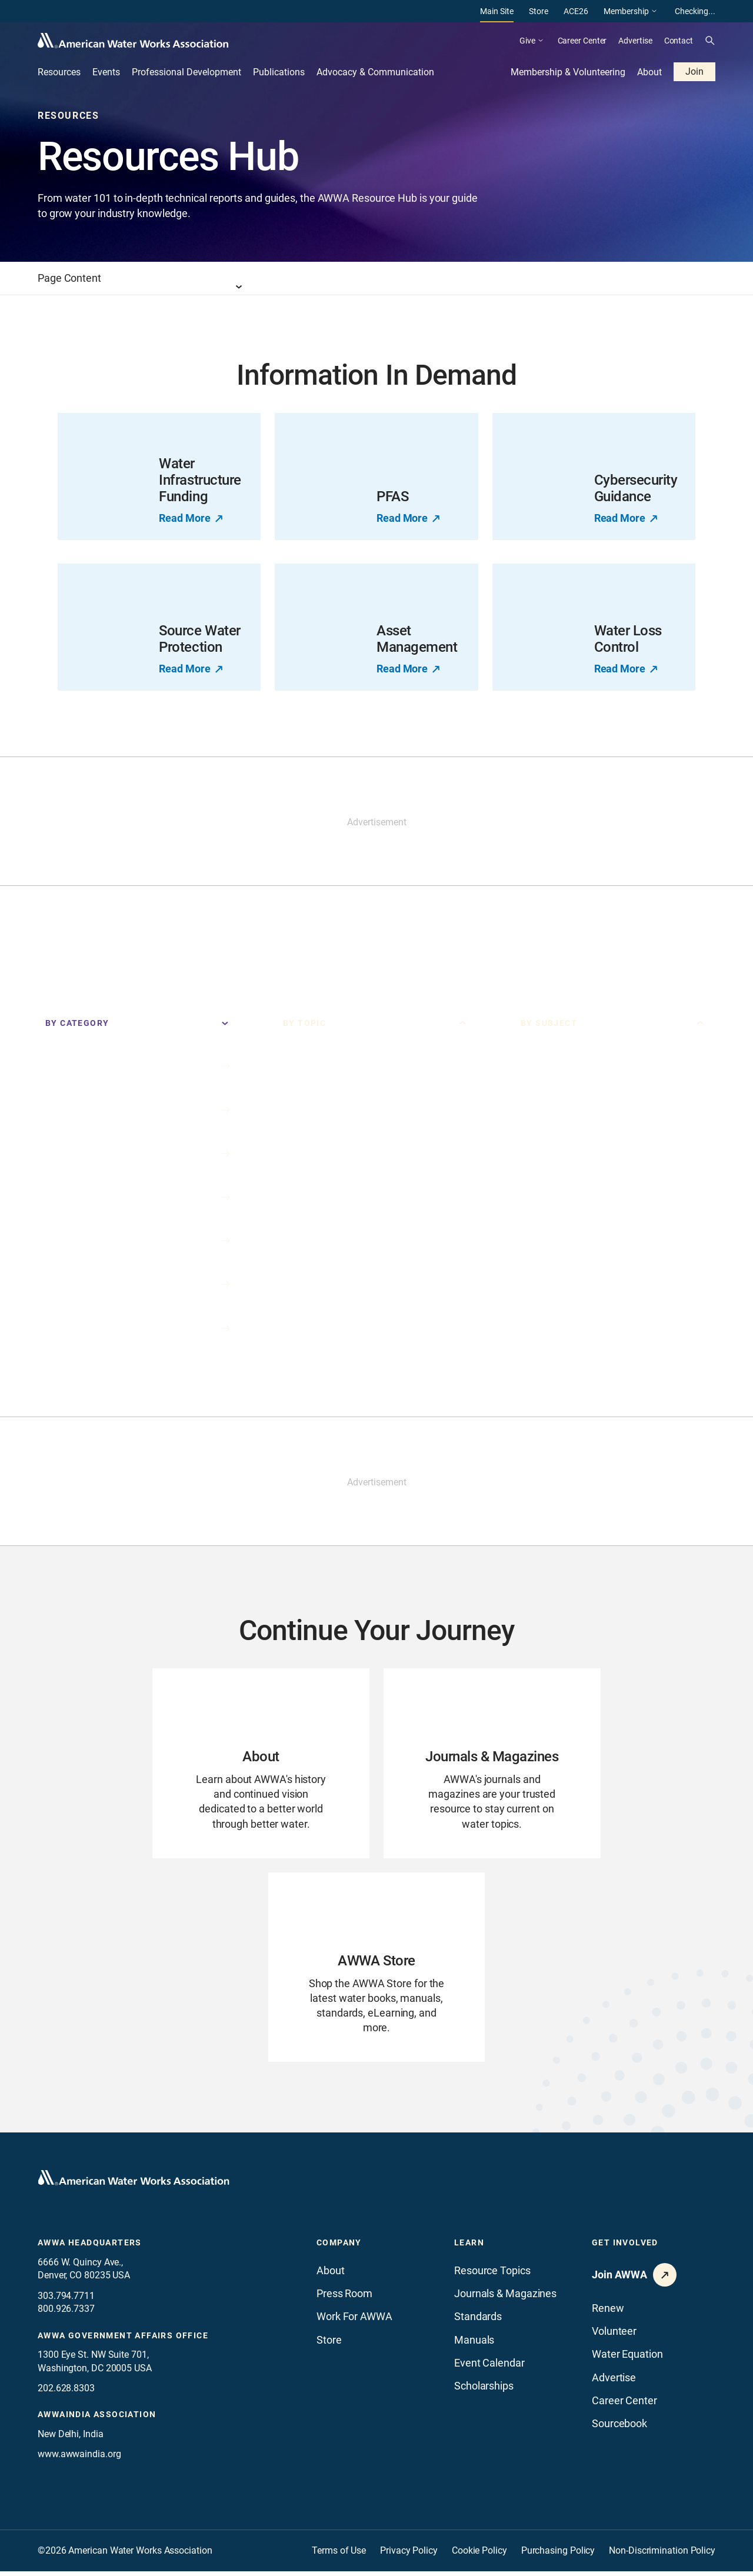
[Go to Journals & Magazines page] (492, 1764)
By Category (77, 1023)
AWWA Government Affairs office (123, 2340)
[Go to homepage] (133, 2183)
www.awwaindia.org (79, 2458)
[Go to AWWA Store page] (376, 1971)
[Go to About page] (260, 1764)
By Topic (304, 1023)
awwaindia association (97, 2419)
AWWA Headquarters (90, 2247)
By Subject (549, 1023)
